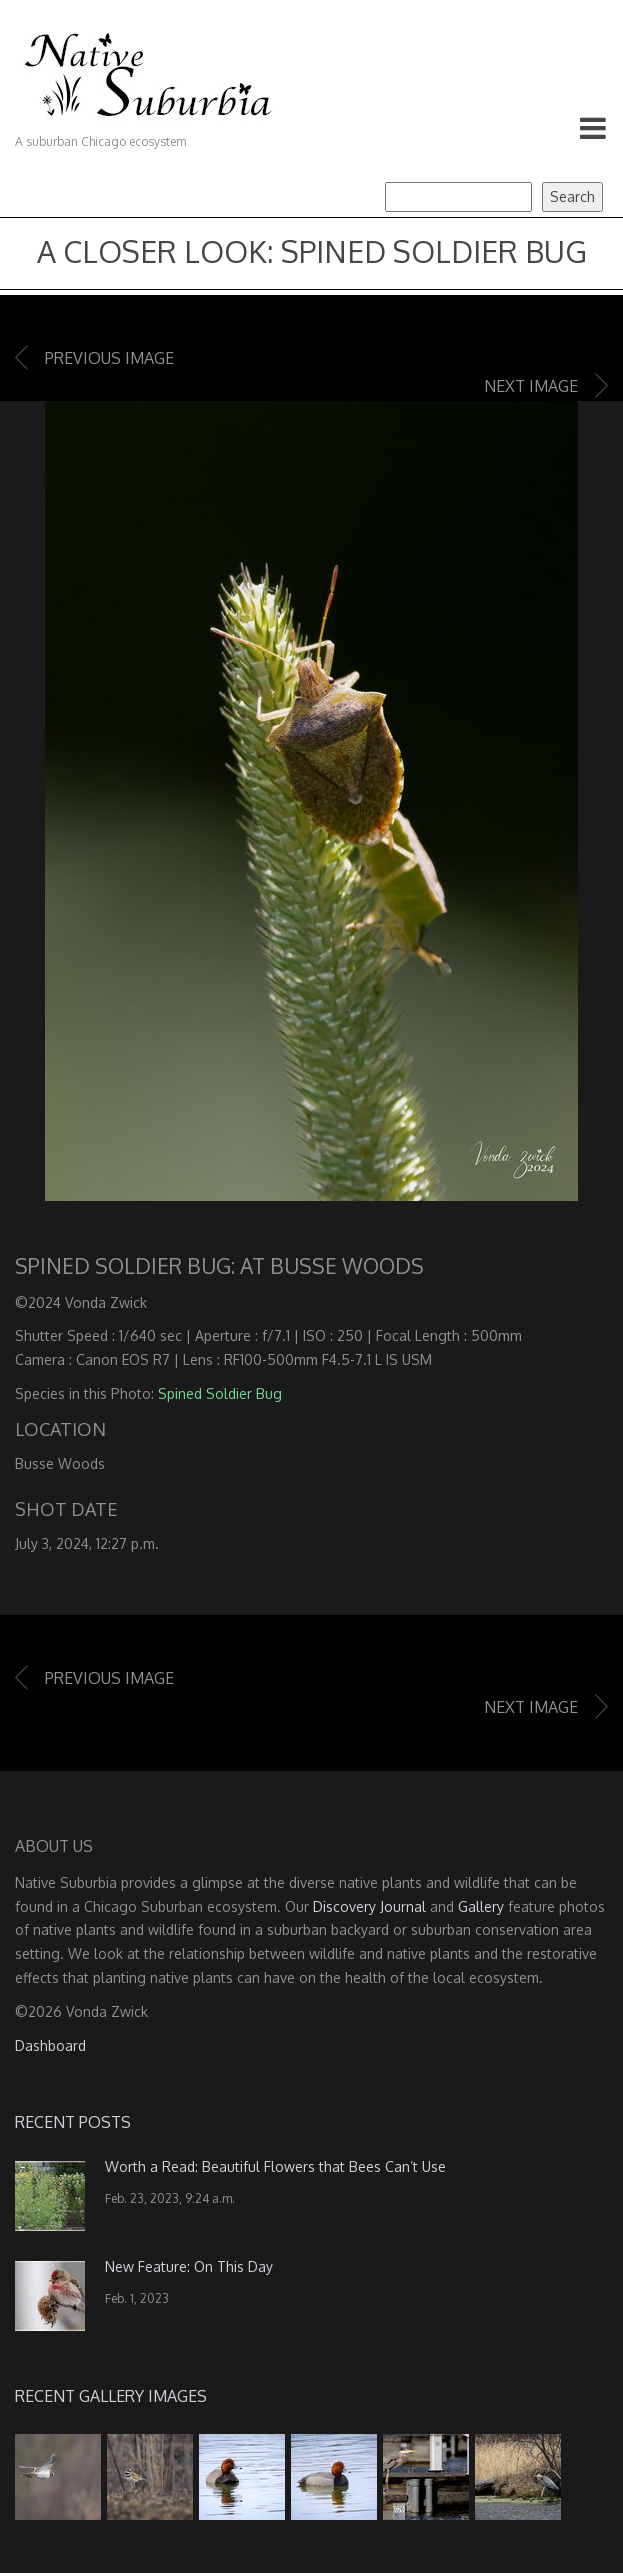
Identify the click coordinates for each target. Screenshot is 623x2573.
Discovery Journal (369, 1906)
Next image (531, 386)
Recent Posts (73, 2122)
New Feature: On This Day (189, 2266)
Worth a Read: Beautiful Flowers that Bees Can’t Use (275, 2166)
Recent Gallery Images (111, 2396)
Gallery (481, 1906)
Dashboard (50, 2045)
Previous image (109, 358)
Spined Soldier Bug (220, 1393)
